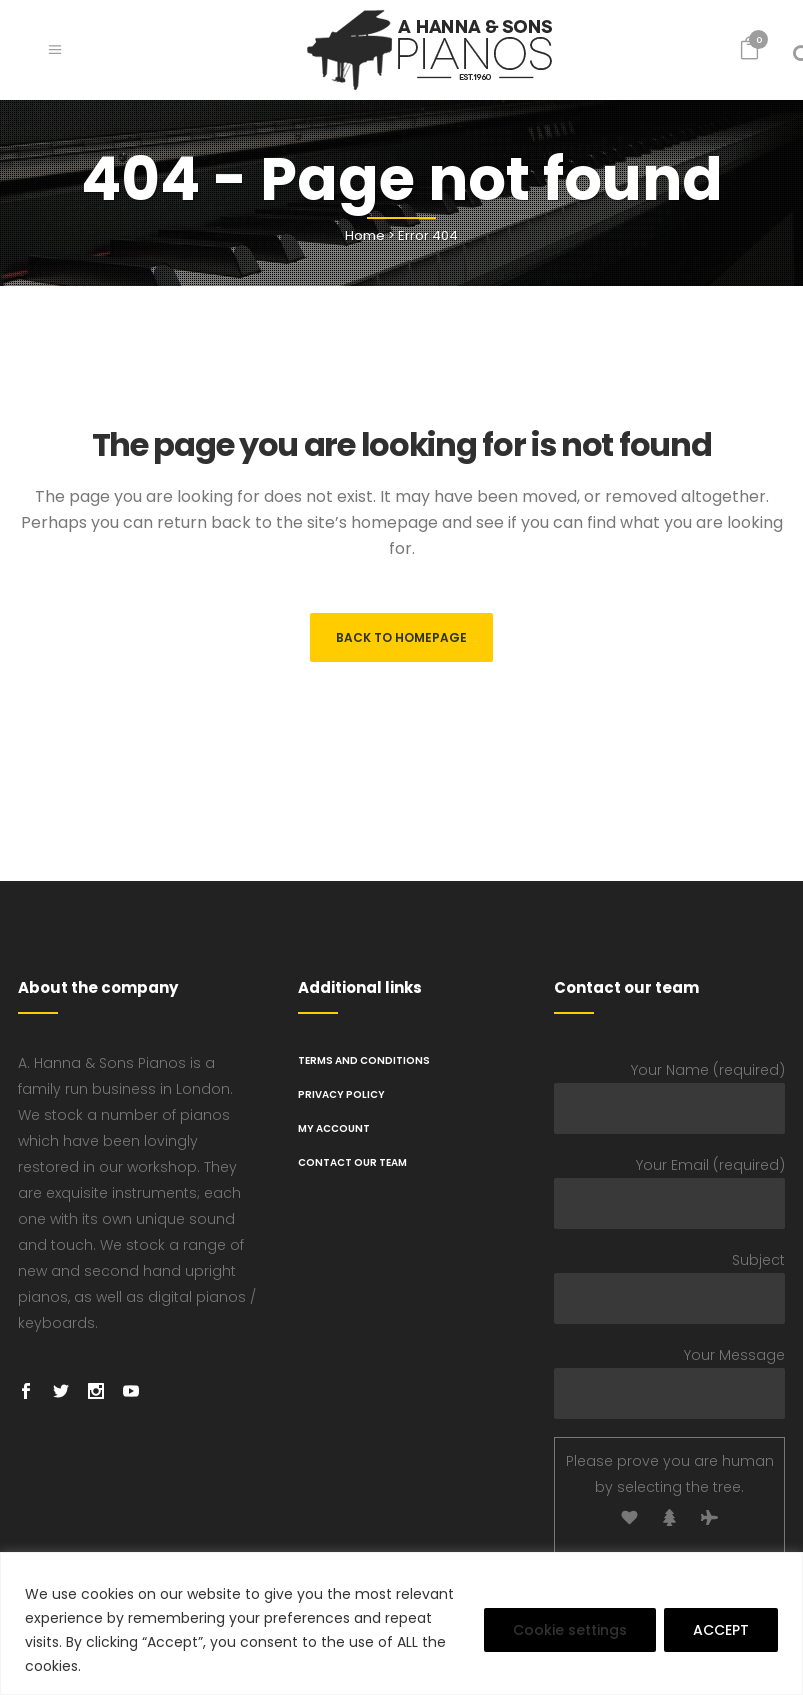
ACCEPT (721, 1630)
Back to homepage (401, 637)
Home (365, 235)
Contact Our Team (352, 1162)
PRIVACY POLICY (341, 1094)
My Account (334, 1128)
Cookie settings (570, 1630)
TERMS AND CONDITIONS (364, 1060)
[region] (401, 1623)
